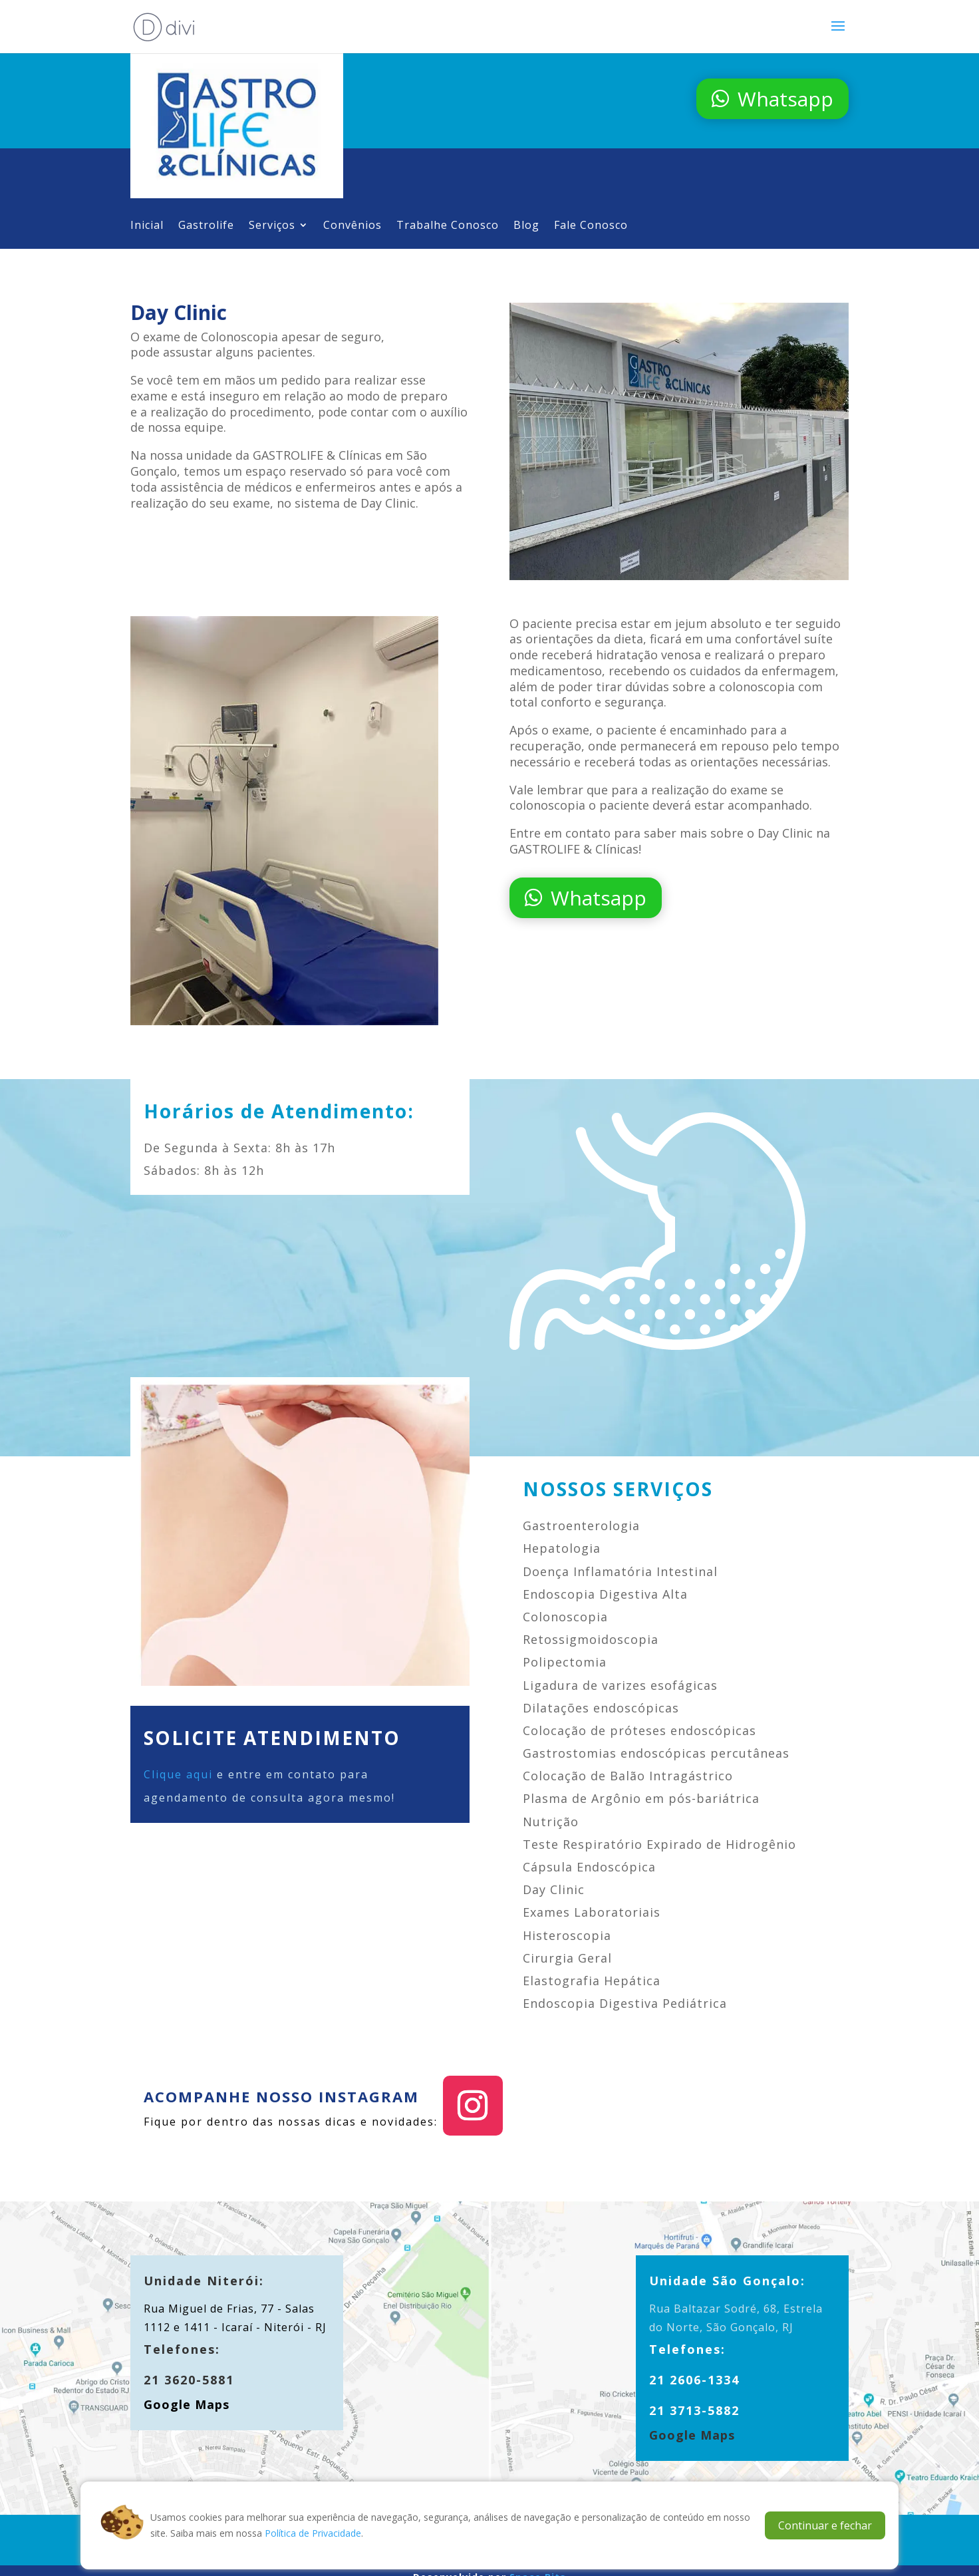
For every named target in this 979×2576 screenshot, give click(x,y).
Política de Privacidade (313, 2533)
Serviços (272, 226)
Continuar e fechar (825, 2525)
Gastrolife (206, 226)
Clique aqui (178, 1774)
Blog (526, 226)
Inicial (147, 226)
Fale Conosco (591, 226)
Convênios (352, 226)
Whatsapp (785, 98)
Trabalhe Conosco (447, 226)
